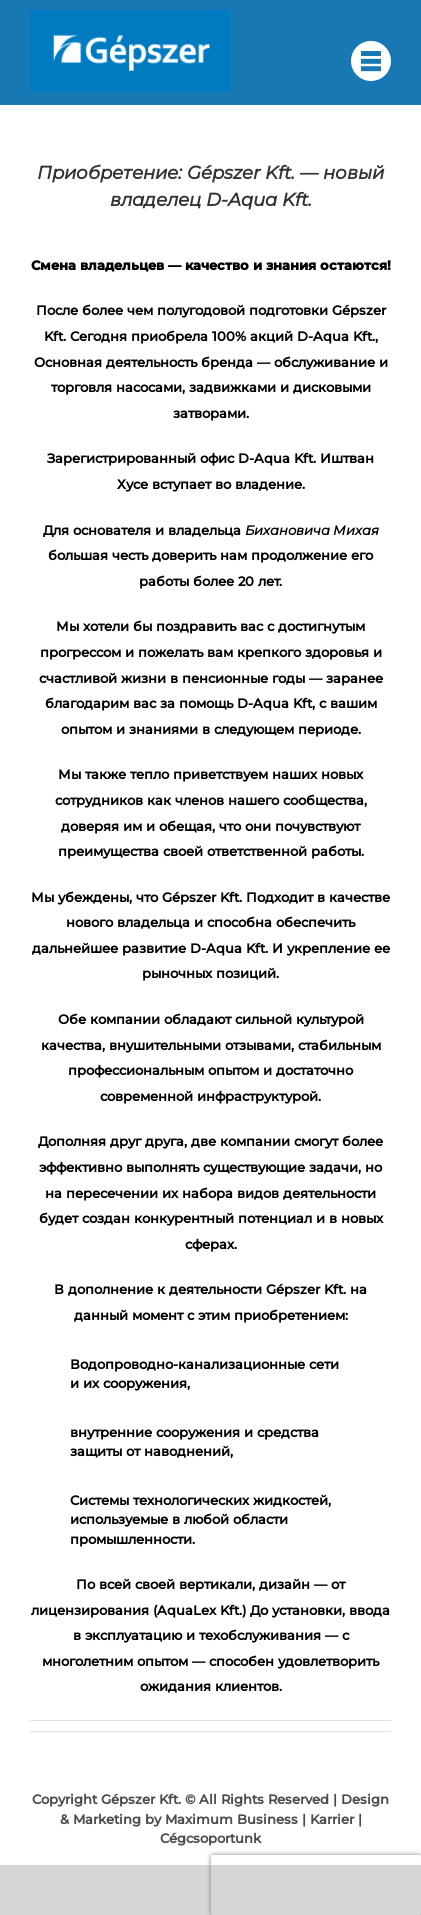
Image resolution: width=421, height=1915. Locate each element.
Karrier (332, 1819)
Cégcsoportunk (210, 1838)
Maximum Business (231, 1819)
